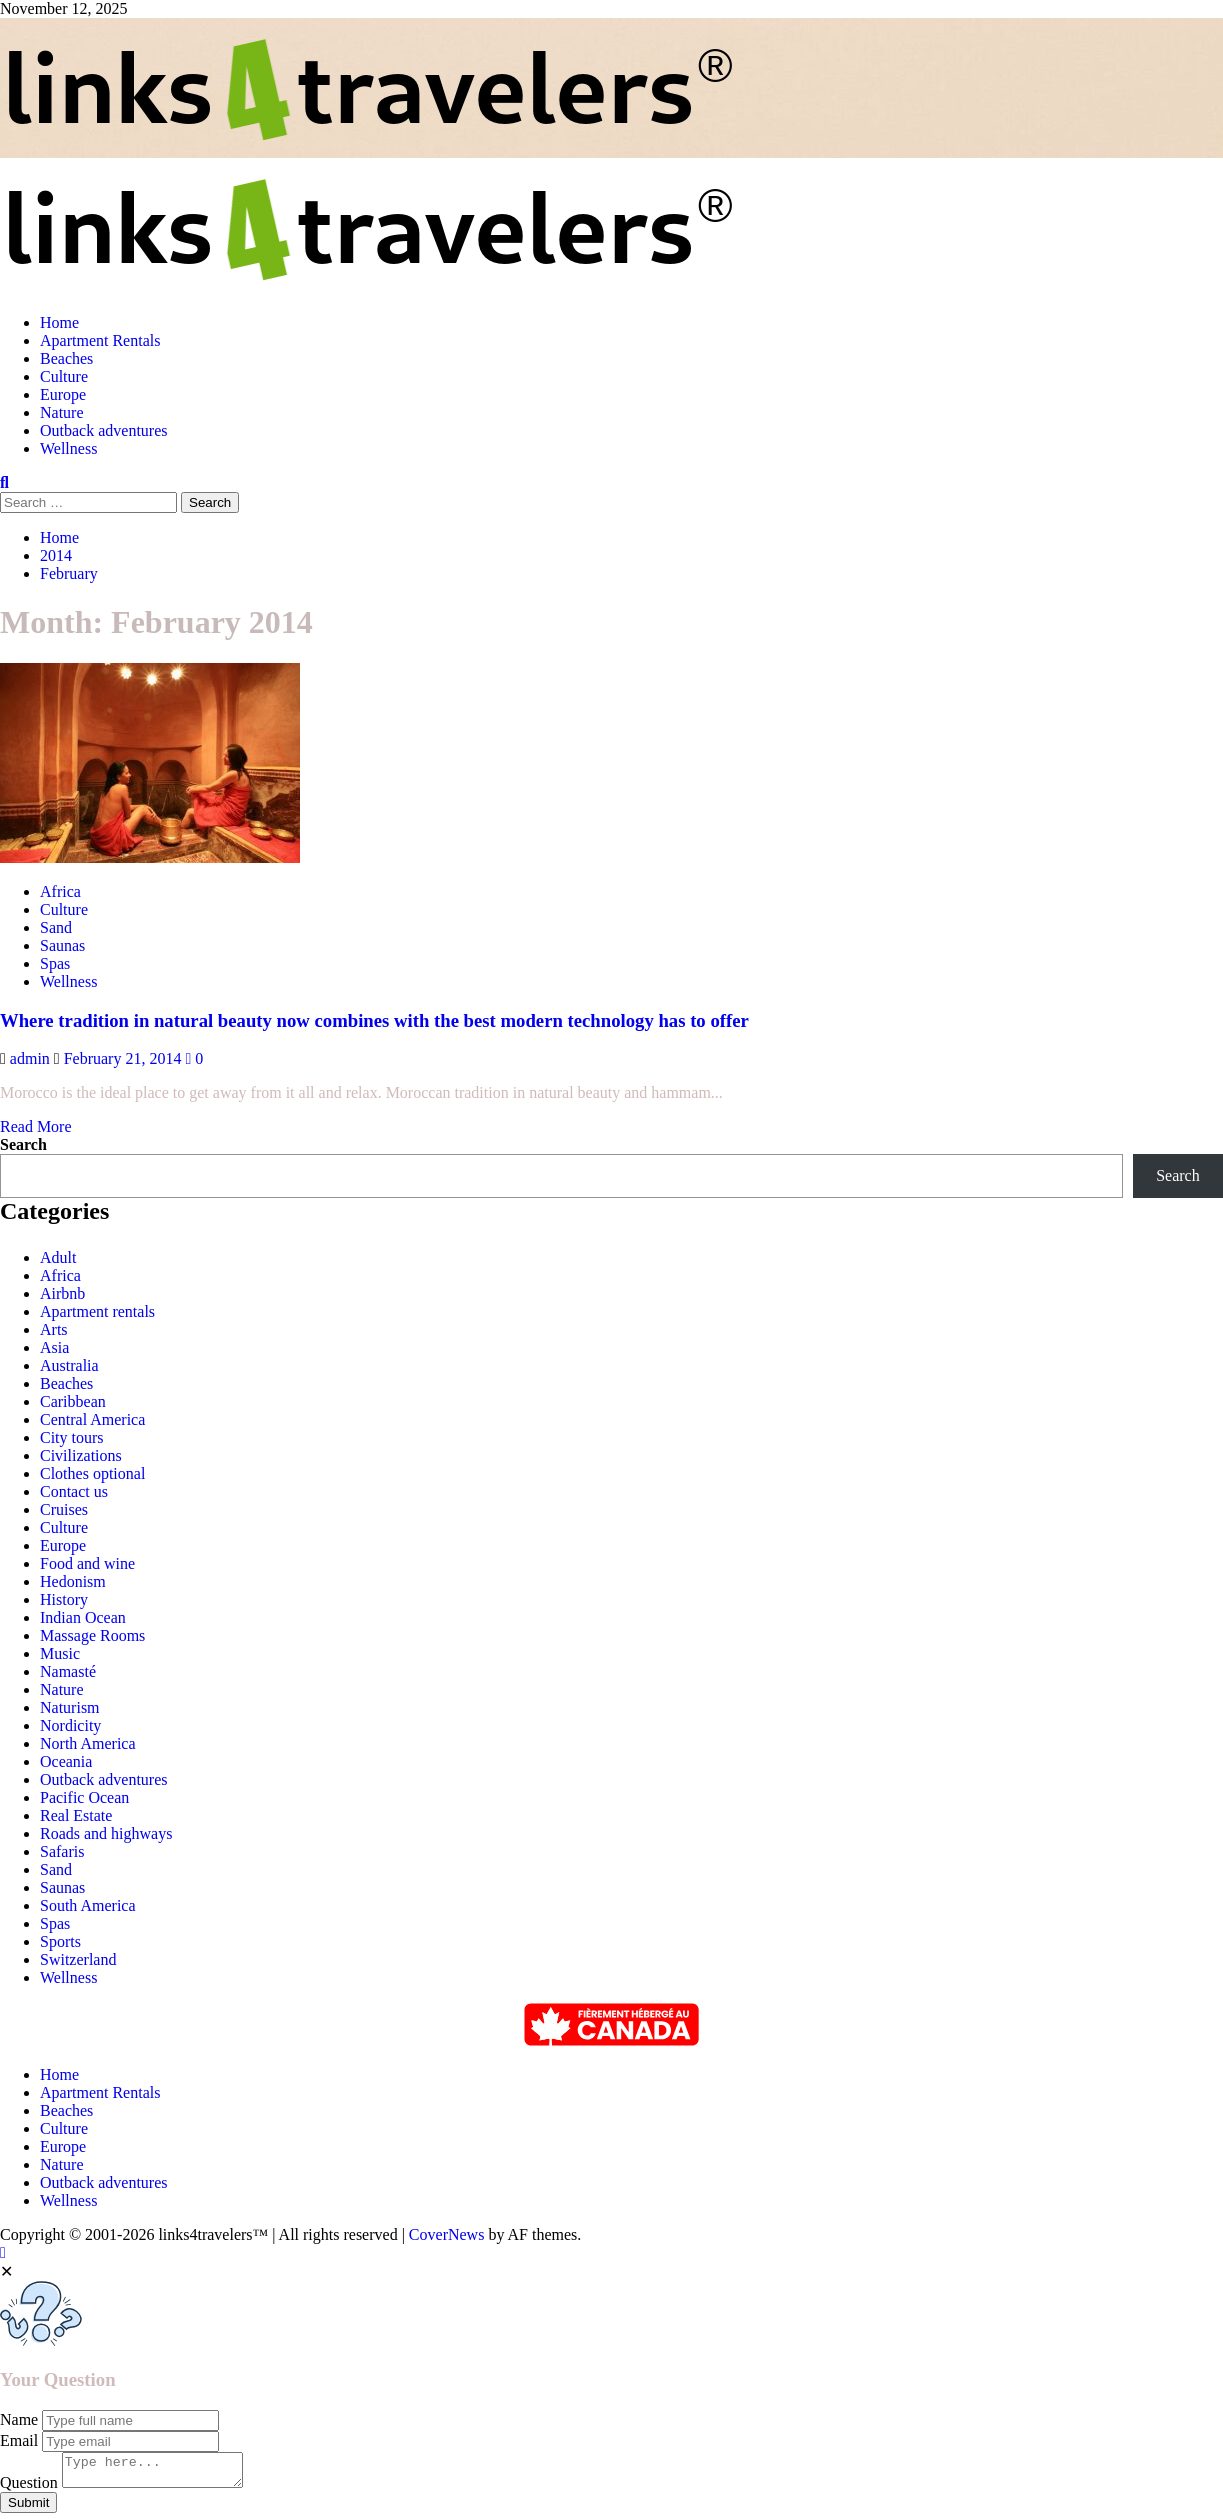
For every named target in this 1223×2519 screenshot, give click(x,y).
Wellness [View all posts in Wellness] (68, 981)
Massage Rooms (92, 1635)
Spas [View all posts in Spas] (55, 963)
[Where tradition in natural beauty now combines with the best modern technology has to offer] (150, 857)
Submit (28, 2508)
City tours (72, 1437)
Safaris (62, 1851)
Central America (92, 1419)
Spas (55, 1923)
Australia (69, 1365)
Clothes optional (92, 1473)
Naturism (70, 1707)
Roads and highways (106, 1833)
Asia (54, 1347)
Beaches (66, 358)
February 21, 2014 (125, 1058)
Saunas (62, 1887)
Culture (64, 376)
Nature (62, 412)
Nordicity (70, 1725)
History (64, 1599)
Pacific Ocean (84, 1797)
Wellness (68, 448)
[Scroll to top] (3, 2252)
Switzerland (78, 1959)
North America (88, 1743)
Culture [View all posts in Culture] (64, 909)
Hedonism (73, 1581)
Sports (60, 1941)
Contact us (74, 1491)
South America (88, 1905)
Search (23, 1144)
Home (59, 322)
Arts (54, 1329)
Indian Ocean (83, 1617)
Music (60, 1653)
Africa (60, 1275)
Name (19, 2419)
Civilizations (81, 1455)
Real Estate (76, 1815)
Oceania (66, 1761)
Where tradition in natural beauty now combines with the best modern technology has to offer (374, 1020)
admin (32, 1058)
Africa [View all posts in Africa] (60, 891)
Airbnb (62, 1293)
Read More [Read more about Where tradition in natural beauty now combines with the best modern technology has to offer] (36, 1126)
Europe (63, 394)
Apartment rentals (97, 1311)
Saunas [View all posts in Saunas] (62, 945)
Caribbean (73, 1401)
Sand (56, 1869)
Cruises (64, 1509)
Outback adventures (104, 430)
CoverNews (447, 2234)
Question (29, 2488)
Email (19, 2440)
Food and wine (87, 1563)
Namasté (68, 1671)
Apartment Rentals (100, 340)
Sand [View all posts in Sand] (56, 927)
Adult (58, 1257)
